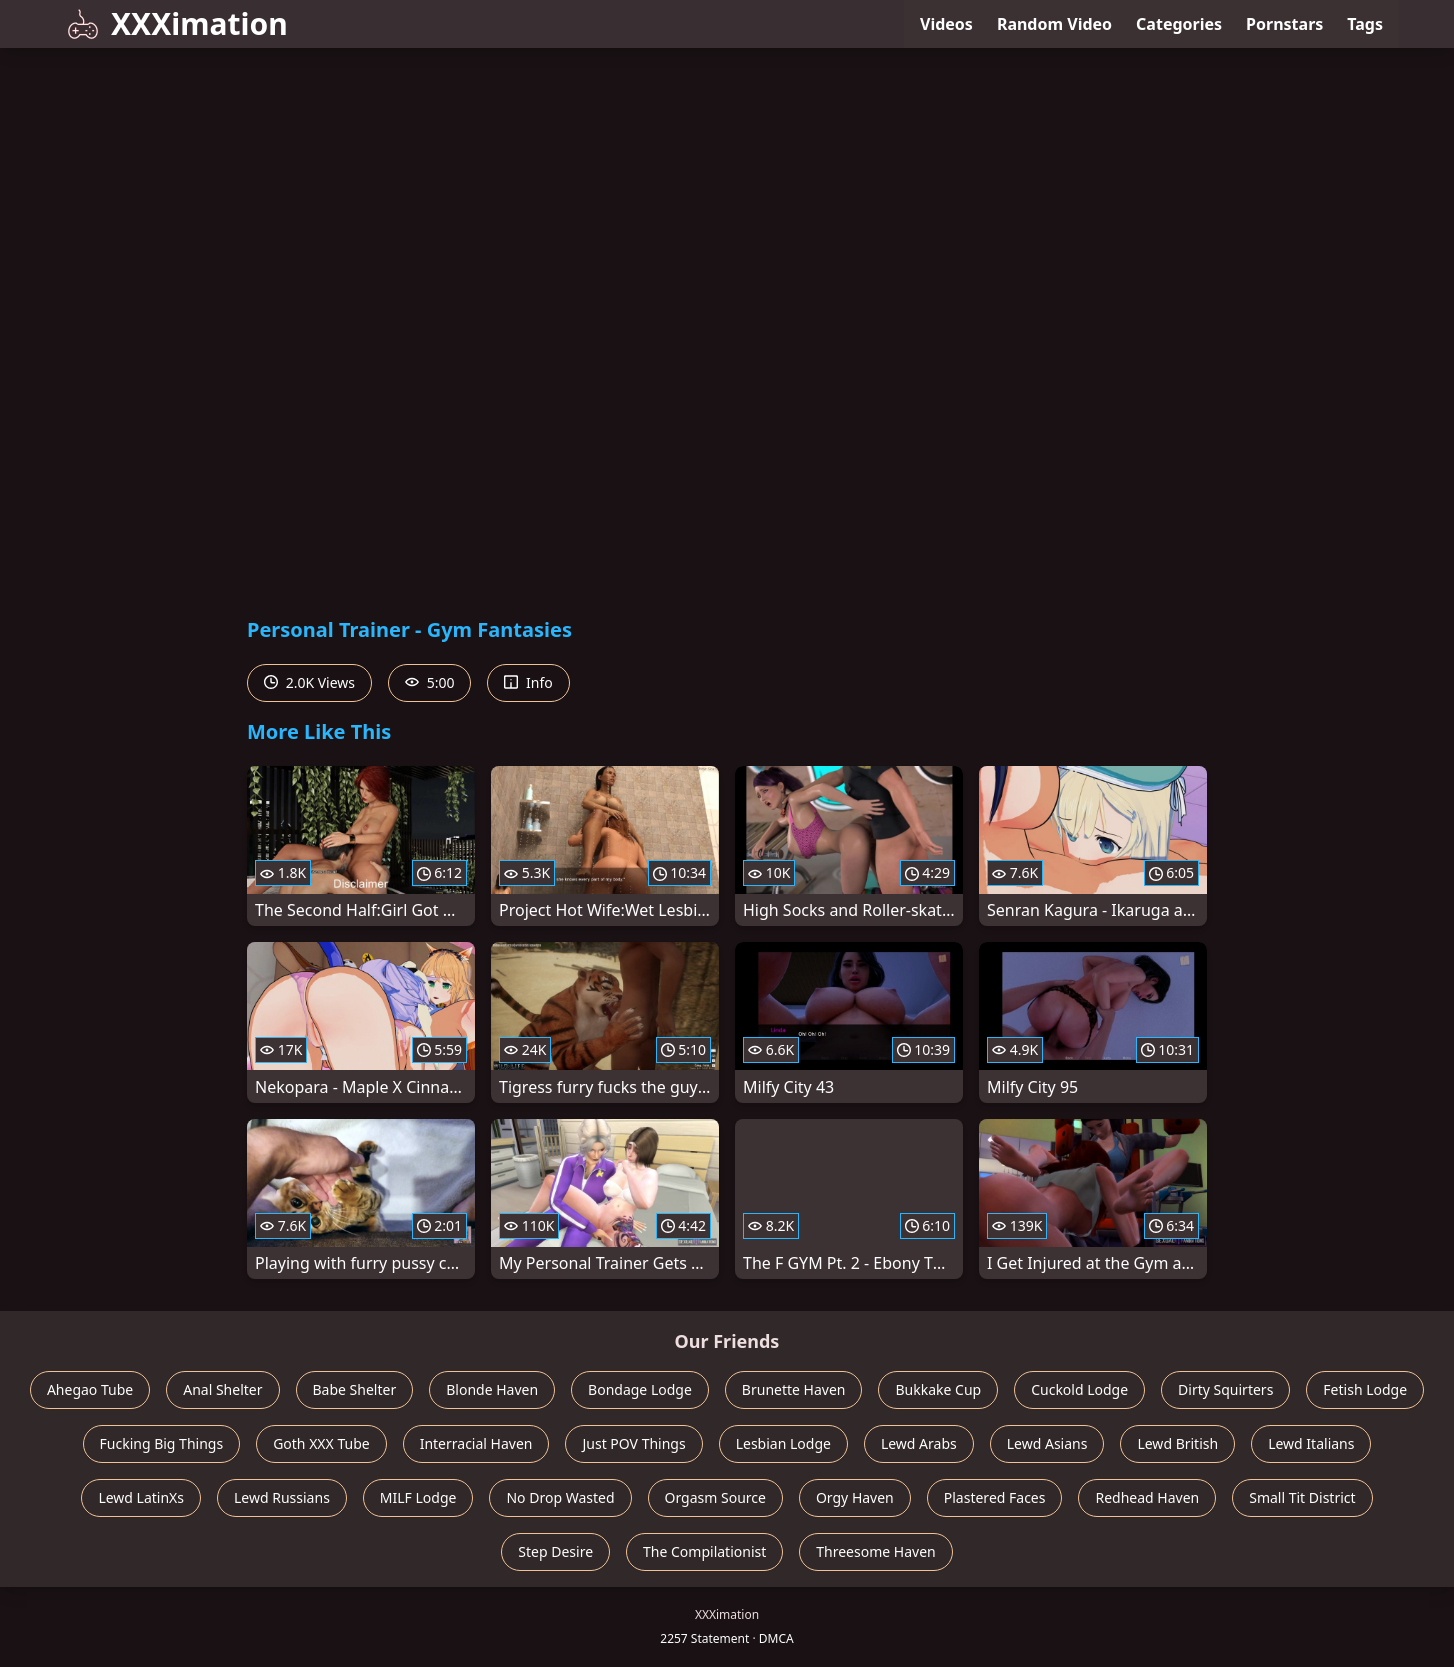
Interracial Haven (476, 1443)
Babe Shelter (355, 1389)
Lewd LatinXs (141, 1497)
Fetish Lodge (1365, 1389)
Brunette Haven (794, 1389)
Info (528, 682)
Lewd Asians (1047, 1443)
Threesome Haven (875, 1551)
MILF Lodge (418, 1497)
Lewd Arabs (919, 1443)
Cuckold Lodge (1079, 1389)
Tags (1365, 24)
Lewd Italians (1311, 1443)
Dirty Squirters (1225, 1389)
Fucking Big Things (162, 1443)
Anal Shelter (222, 1389)
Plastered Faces (995, 1497)
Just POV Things (633, 1443)
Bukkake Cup (938, 1389)
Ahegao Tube (90, 1389)
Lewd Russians (282, 1497)
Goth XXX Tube (321, 1443)
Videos (946, 24)
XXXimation (177, 23)
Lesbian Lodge (783, 1443)
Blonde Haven (492, 1389)
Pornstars (1284, 24)
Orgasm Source (715, 1497)
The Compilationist (704, 1551)
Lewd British (1177, 1443)
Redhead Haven (1147, 1497)
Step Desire (555, 1551)
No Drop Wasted (560, 1497)
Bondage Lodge (640, 1389)
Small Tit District (1302, 1497)
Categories (1179, 24)
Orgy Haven (855, 1497)
